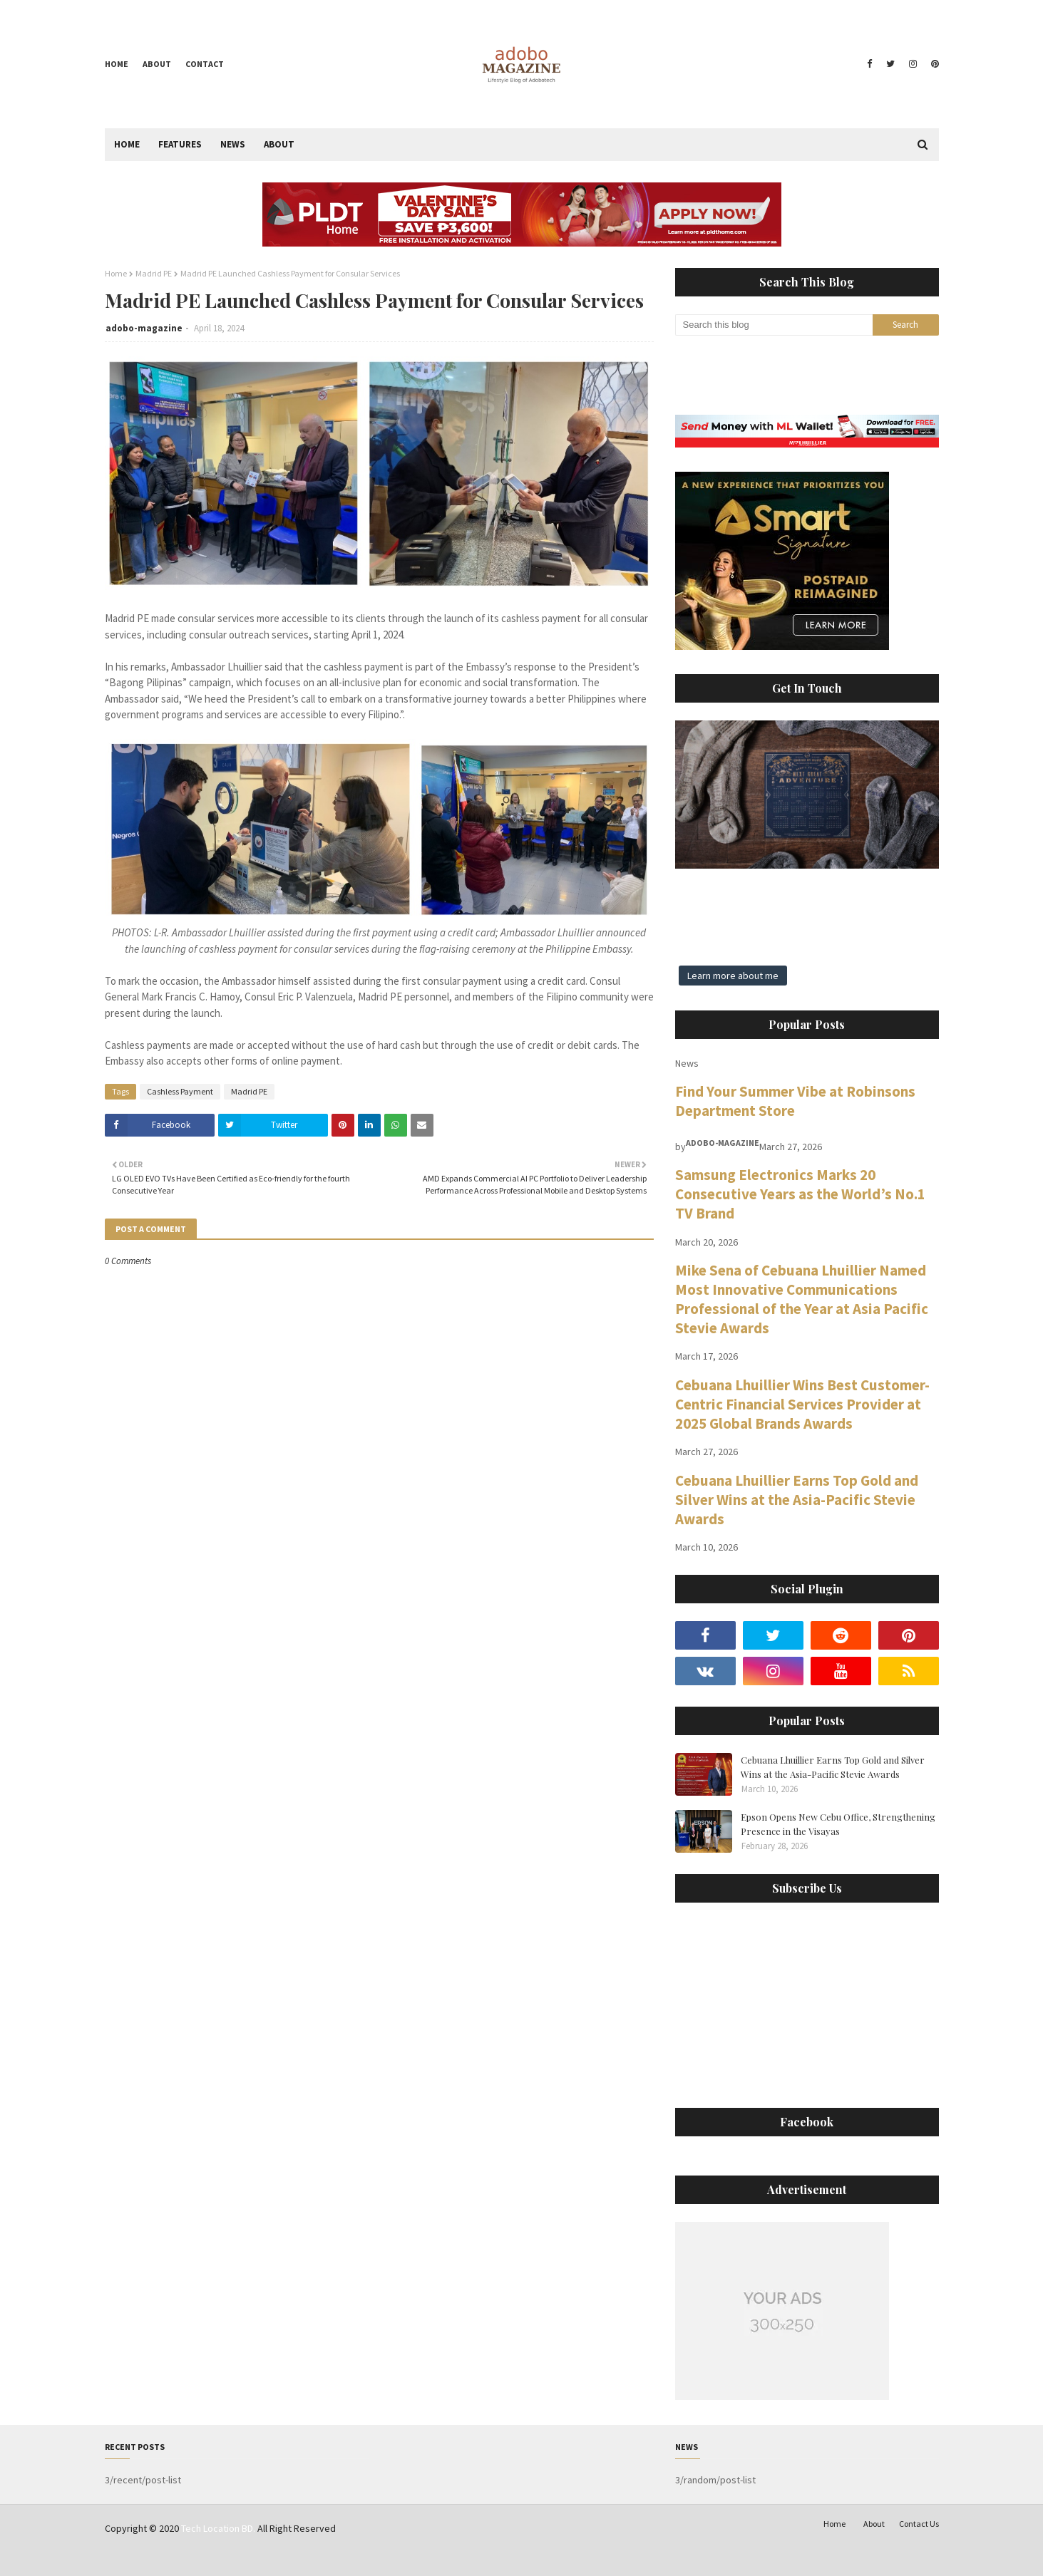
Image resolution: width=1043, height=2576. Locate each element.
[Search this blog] (774, 325)
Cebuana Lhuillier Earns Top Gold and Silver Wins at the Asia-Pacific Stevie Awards (796, 1499)
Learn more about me (733, 975)
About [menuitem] (279, 144)
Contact (204, 63)
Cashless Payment (180, 1091)
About (157, 63)
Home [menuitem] (127, 144)
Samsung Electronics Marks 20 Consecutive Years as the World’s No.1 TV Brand (800, 1194)
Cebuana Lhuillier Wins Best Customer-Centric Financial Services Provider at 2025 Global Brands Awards (802, 1404)
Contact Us (919, 2523)
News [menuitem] (232, 144)
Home (116, 63)
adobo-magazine (144, 328)
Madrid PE (153, 273)
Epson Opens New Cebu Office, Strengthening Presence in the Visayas (838, 1824)
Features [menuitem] (180, 144)
